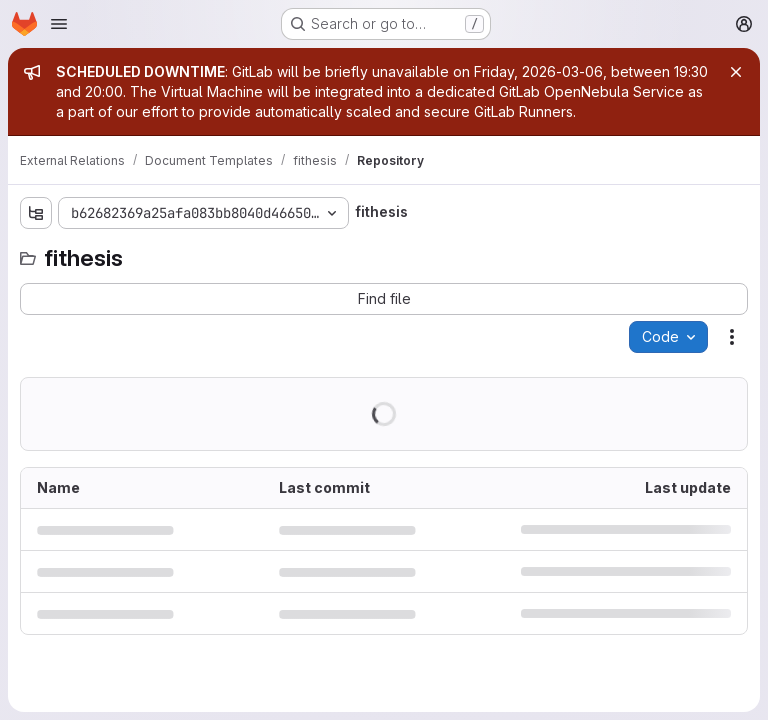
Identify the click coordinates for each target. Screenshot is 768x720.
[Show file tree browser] (36, 213)
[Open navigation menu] (59, 24)
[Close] (736, 72)
